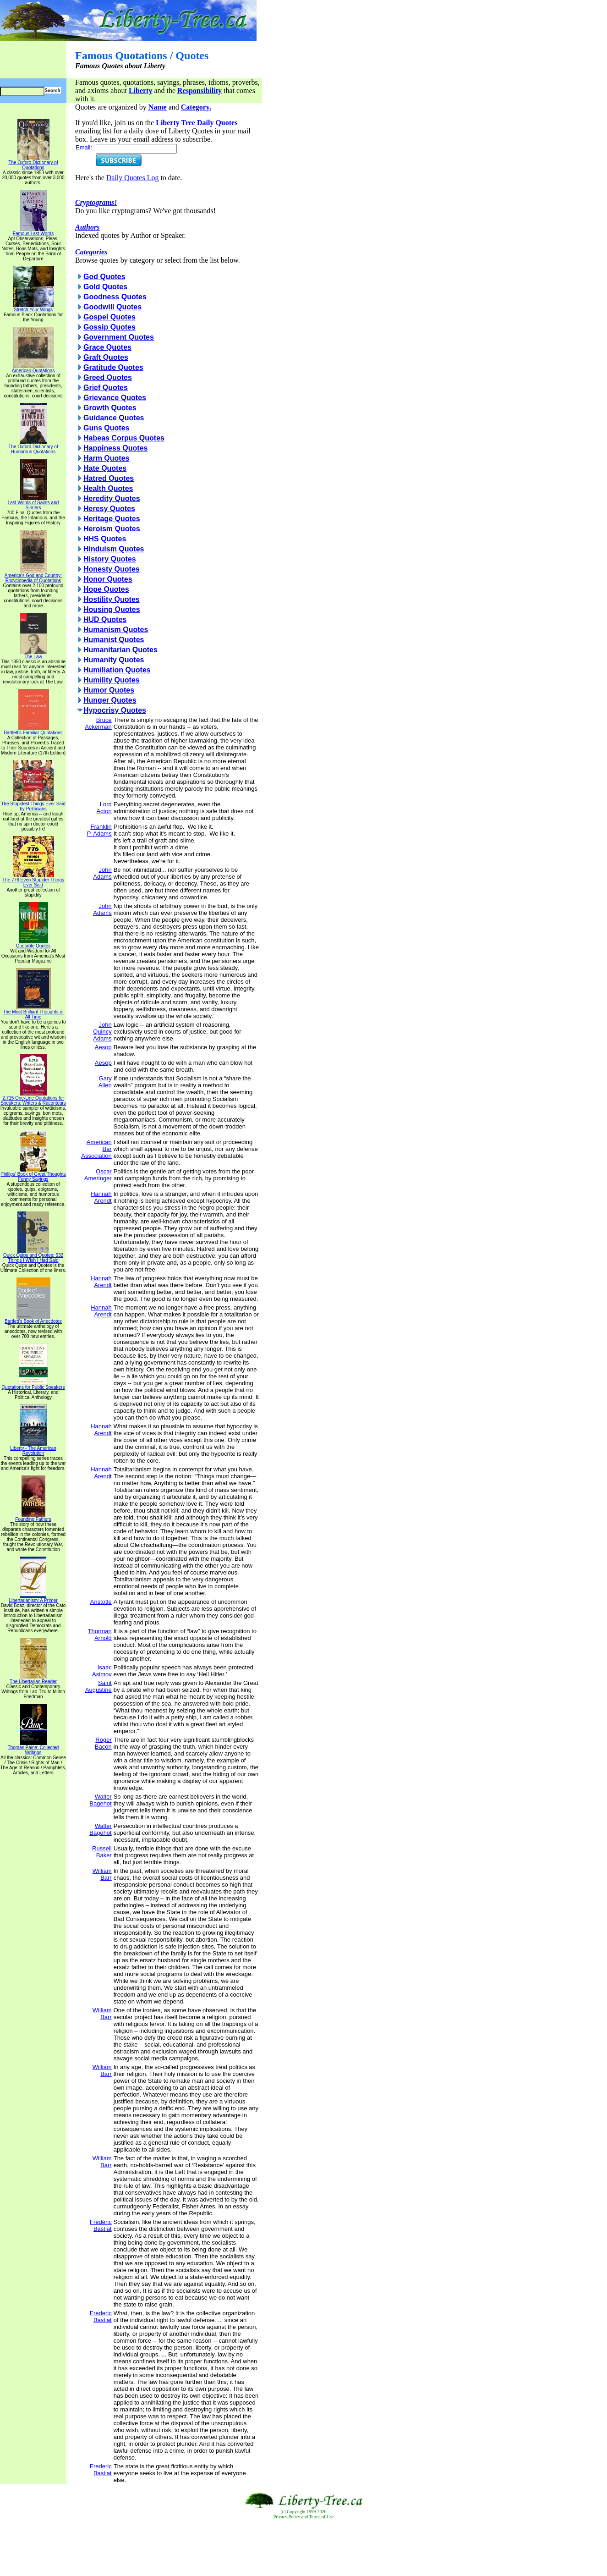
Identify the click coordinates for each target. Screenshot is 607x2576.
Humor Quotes (108, 690)
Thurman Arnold (100, 1634)
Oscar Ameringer (98, 1175)
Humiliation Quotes (117, 670)
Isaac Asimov (102, 1671)
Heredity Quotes (111, 498)
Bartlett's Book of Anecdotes (33, 1319)
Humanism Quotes (115, 629)
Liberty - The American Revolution (33, 1449)
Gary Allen (105, 1082)
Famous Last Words (33, 231)
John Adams (102, 873)
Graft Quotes (105, 357)
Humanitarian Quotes (120, 650)
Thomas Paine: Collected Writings (33, 1748)
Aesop (103, 1047)
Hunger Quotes (110, 700)
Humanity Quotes (113, 660)
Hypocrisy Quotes (114, 710)
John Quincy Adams (102, 1031)
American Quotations (33, 368)
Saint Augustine (98, 1686)
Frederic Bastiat (101, 2316)
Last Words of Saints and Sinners (33, 503)
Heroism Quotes (111, 529)
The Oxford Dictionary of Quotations (33, 163)
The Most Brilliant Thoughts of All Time (33, 1012)
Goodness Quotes (115, 297)
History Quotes (109, 559)
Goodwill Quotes (112, 307)
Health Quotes (108, 488)
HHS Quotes (104, 539)
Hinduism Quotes (113, 549)
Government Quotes (118, 337)
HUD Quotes (104, 619)
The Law (33, 654)
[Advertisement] (303, 2548)
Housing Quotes (111, 609)
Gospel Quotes (109, 317)
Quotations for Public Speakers (33, 1385)
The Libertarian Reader (33, 1679)
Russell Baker (102, 1852)
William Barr (102, 1874)
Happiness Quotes (115, 448)
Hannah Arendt (101, 1197)
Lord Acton (103, 808)
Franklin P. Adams (99, 830)
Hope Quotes (106, 589)
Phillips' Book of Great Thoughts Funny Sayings (33, 1174)
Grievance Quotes (114, 398)
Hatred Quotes (108, 478)
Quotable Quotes (33, 943)
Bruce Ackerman (98, 723)
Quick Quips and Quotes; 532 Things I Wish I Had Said (33, 1256)
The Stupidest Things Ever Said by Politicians (33, 804)
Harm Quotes (106, 458)
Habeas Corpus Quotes (123, 438)
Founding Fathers (33, 1517)
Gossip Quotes (109, 327)
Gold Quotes (105, 287)
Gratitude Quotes (113, 367)
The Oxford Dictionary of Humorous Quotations (33, 447)
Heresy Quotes (109, 508)
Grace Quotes (107, 347)
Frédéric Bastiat (101, 2225)
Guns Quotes (106, 428)
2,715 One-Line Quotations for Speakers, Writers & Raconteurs (33, 1098)
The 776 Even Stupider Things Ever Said (33, 880)
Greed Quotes (107, 377)
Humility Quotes (111, 680)
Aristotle (101, 1601)
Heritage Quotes (111, 519)
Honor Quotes (107, 579)
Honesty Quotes (111, 569)
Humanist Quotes (113, 640)
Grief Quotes (105, 387)
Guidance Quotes (113, 418)
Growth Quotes (110, 408)
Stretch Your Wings (33, 307)
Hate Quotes (104, 468)
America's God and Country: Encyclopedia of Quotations (33, 576)
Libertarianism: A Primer (33, 1598)
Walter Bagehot (100, 1800)
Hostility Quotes (111, 599)
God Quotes (104, 277)
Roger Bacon (103, 1743)
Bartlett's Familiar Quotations (33, 730)
